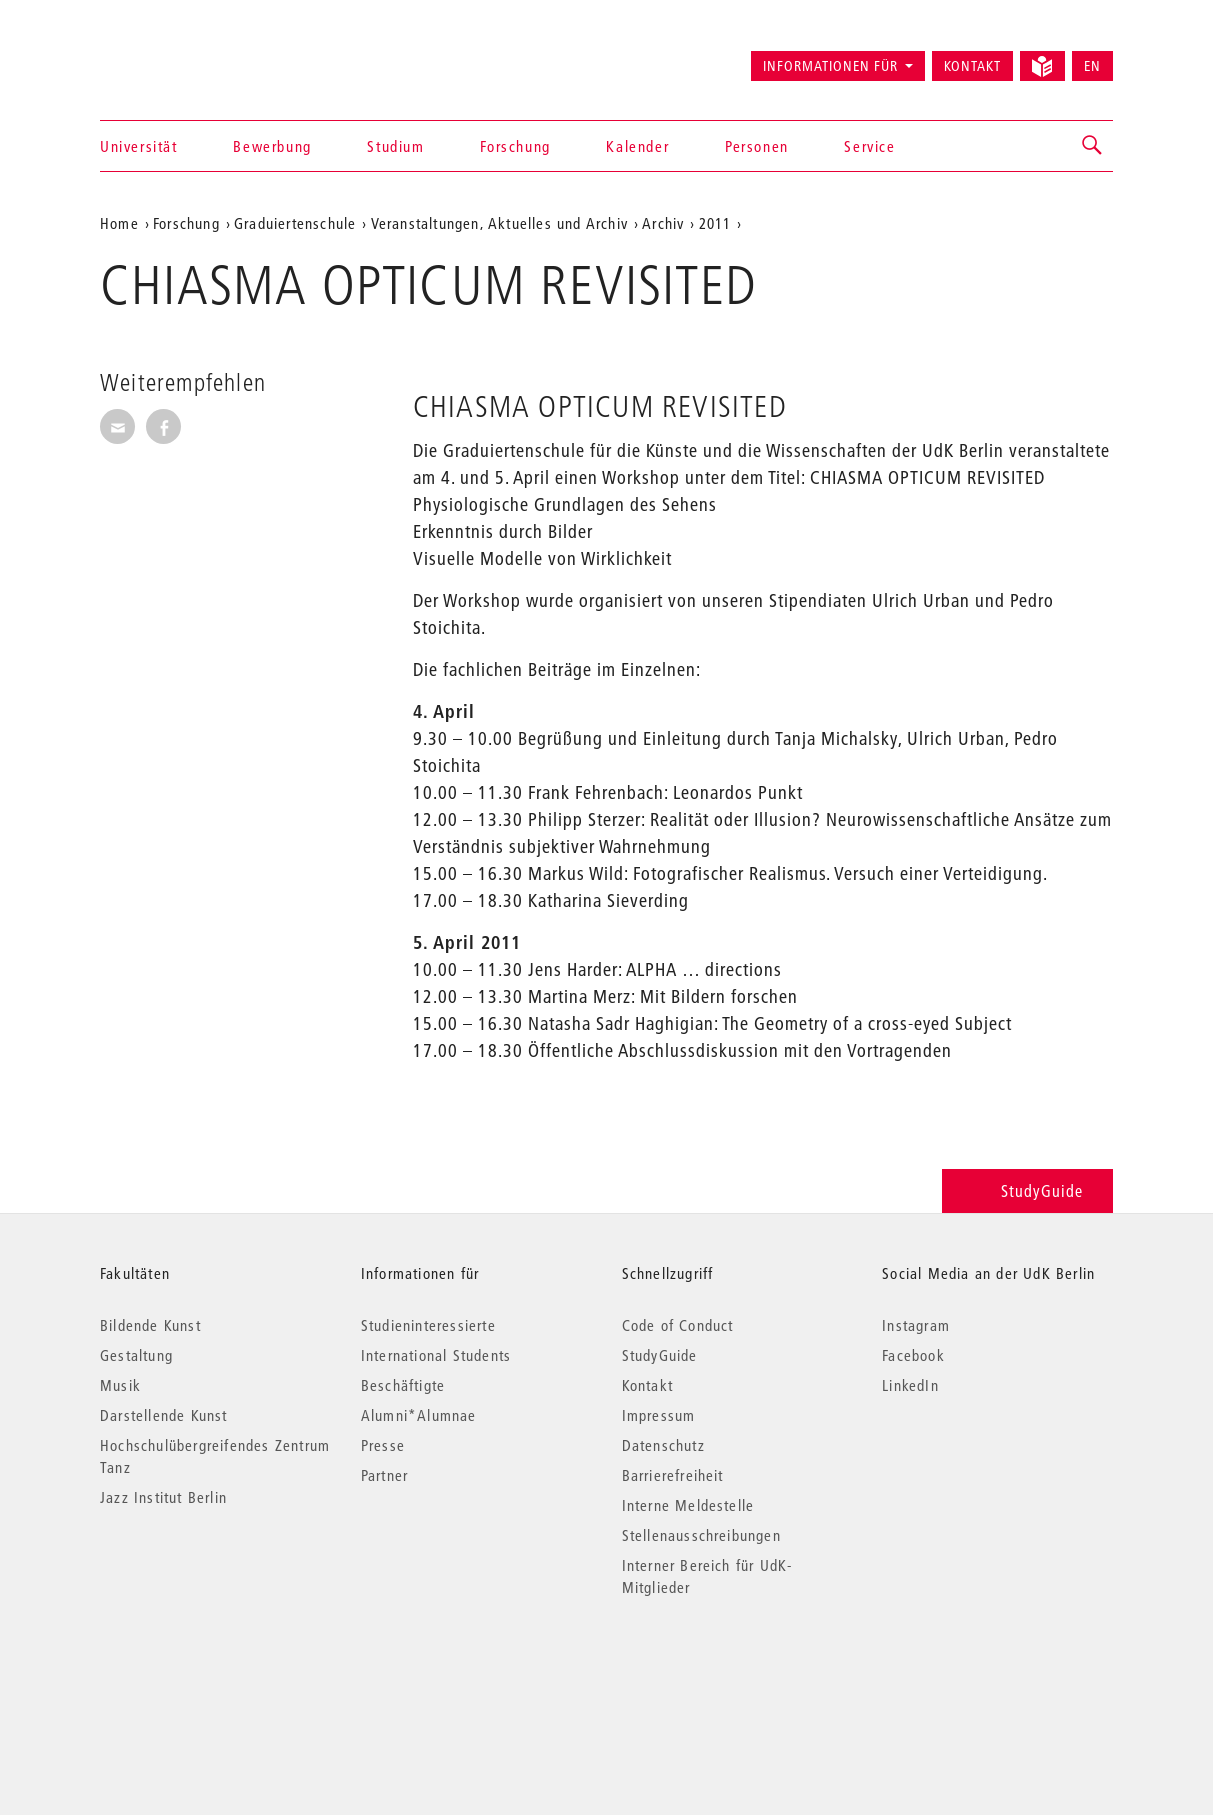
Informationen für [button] (830, 66)
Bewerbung (272, 146)
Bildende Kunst (150, 1325)
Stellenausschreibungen (701, 1535)
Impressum (659, 1415)
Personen (757, 146)
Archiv (663, 223)
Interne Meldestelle (688, 1505)
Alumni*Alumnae (419, 1415)
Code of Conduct (678, 1325)
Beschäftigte (403, 1385)
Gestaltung (136, 1355)
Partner (384, 1475)
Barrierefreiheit (673, 1475)
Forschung (515, 146)
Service (869, 146)
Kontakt (972, 66)
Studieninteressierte (428, 1325)
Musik (120, 1385)
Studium (395, 146)
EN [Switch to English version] (1092, 66)
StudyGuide (1027, 1190)
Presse (383, 1445)
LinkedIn (910, 1385)
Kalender (637, 146)
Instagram (916, 1325)
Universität (139, 146)
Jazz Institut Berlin (163, 1497)
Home (119, 223)
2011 (715, 223)
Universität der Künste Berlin (178, 57)
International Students (436, 1355)
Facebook (913, 1355)
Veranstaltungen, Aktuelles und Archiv (499, 223)
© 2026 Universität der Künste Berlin (204, 1671)
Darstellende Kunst (164, 1415)
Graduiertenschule (295, 223)
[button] (1093, 146)
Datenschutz (663, 1445)
